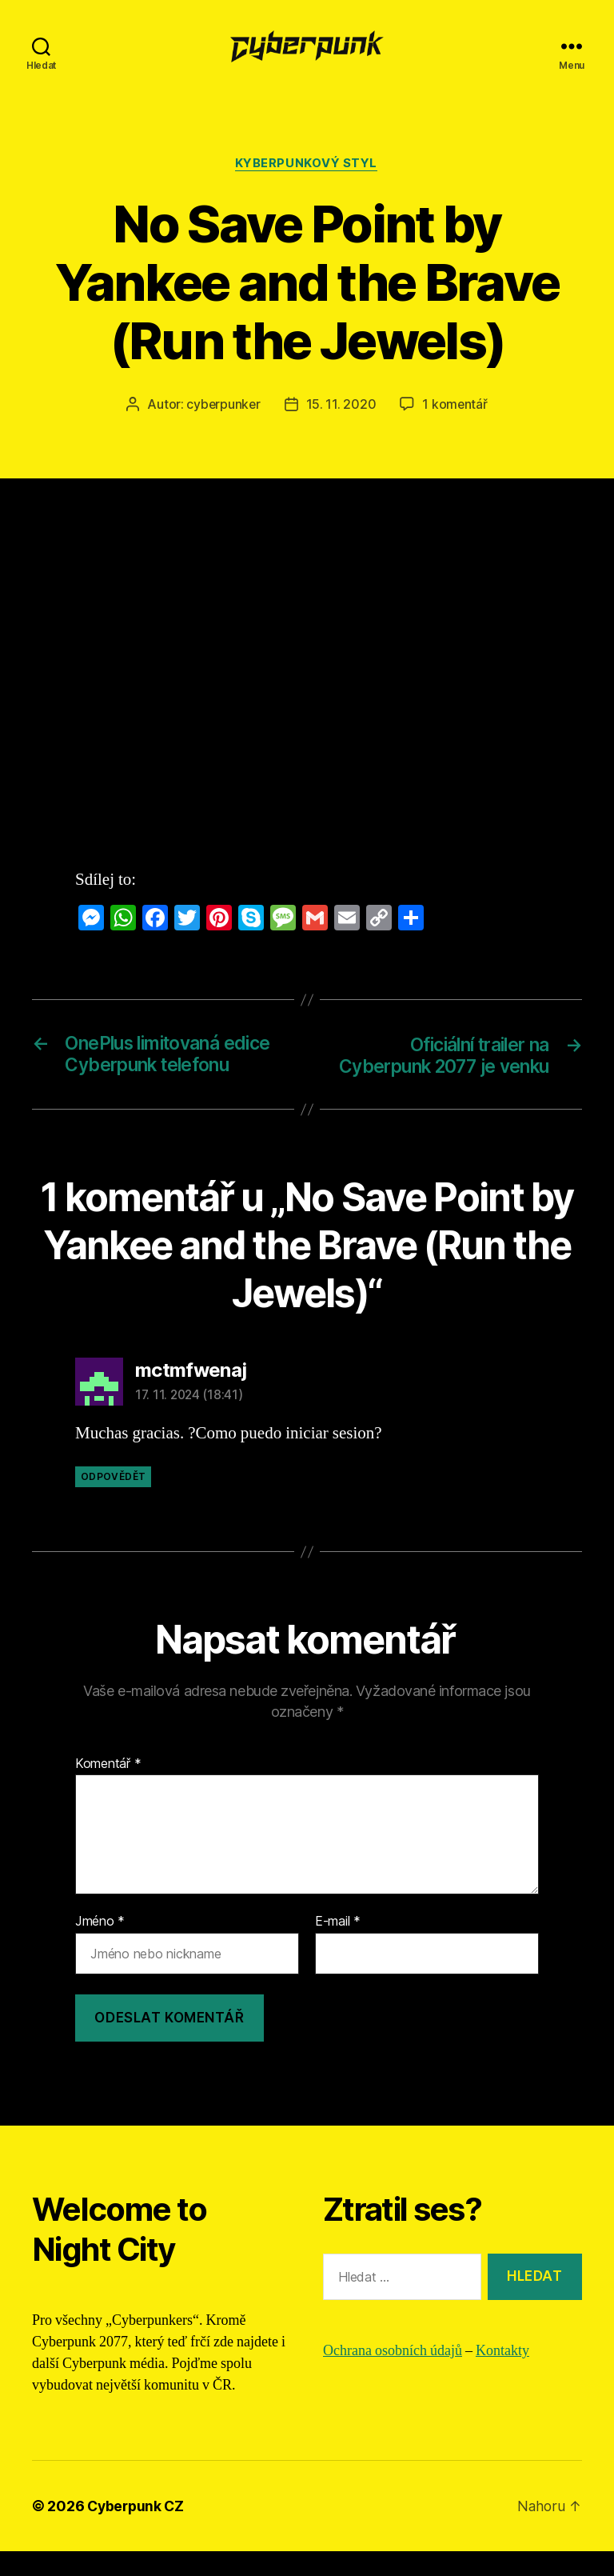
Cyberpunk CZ (137, 2530)
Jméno (100, 1947)
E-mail (338, 1947)
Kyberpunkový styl (307, 164)
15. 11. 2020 (341, 405)
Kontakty (502, 2376)
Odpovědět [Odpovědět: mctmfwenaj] (113, 1502)
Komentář (108, 1789)
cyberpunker (223, 405)
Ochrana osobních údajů (392, 2376)
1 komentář (455, 405)
